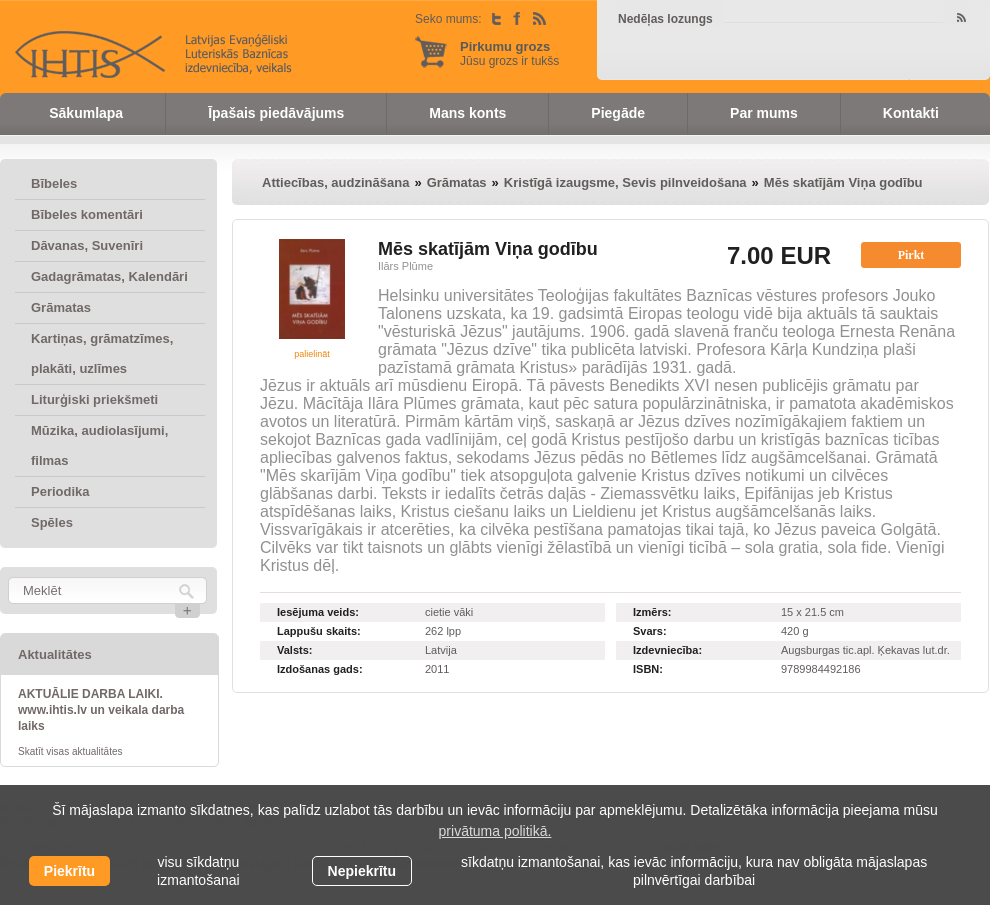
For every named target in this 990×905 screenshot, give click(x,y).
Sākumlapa (86, 113)
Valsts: (294, 650)
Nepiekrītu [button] (362, 871)
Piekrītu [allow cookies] (69, 871)
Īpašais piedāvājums (276, 113)
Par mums (764, 113)
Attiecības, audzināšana (335, 182)
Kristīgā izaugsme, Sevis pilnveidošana (625, 182)
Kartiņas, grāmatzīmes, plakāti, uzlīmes (102, 353)
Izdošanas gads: (320, 669)
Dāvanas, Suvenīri (87, 245)
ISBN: (648, 669)
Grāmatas (61, 307)
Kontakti (911, 113)
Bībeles (54, 183)
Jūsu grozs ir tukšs (509, 53)
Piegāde (618, 113)
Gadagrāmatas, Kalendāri (109, 276)
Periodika (60, 491)
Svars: (650, 631)
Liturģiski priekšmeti (94, 399)
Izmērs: (652, 612)
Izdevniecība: (667, 650)
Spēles (52, 522)
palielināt (312, 354)
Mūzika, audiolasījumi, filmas (99, 445)
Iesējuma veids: (318, 612)
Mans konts (467, 113)
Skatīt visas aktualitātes (70, 751)
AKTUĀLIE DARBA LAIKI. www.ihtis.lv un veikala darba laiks (101, 710)
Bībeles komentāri (87, 214)
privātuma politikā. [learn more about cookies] (495, 831)
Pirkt (911, 255)
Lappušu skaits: (319, 631)
